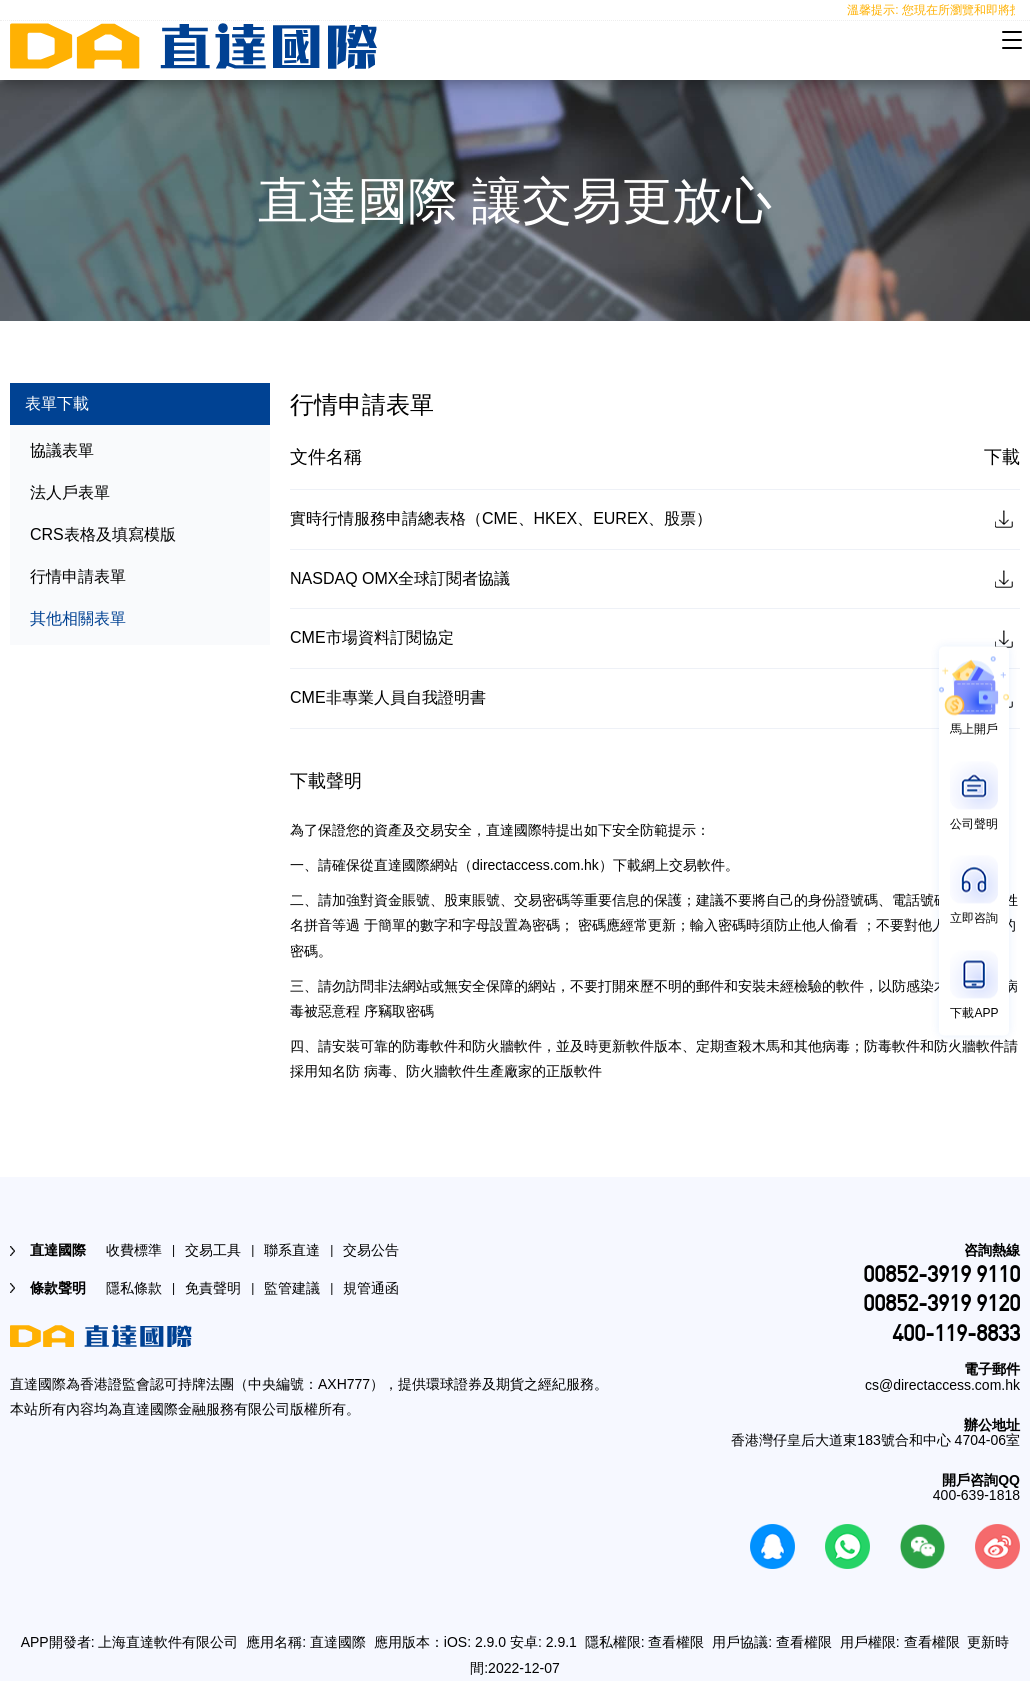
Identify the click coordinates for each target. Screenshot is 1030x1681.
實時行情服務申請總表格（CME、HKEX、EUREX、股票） (501, 518)
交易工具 (213, 1250)
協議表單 (62, 450)
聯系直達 (292, 1250)
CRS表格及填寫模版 (103, 534)
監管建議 (292, 1288)
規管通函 (371, 1288)
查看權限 (676, 1642)
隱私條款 (134, 1288)
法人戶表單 (70, 492)
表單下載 (57, 403)
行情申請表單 (78, 576)
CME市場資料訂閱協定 (372, 637)
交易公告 (371, 1250)
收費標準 (134, 1250)
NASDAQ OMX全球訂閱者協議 (400, 578)
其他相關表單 (78, 618)
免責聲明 (213, 1288)
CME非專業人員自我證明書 (388, 697)
